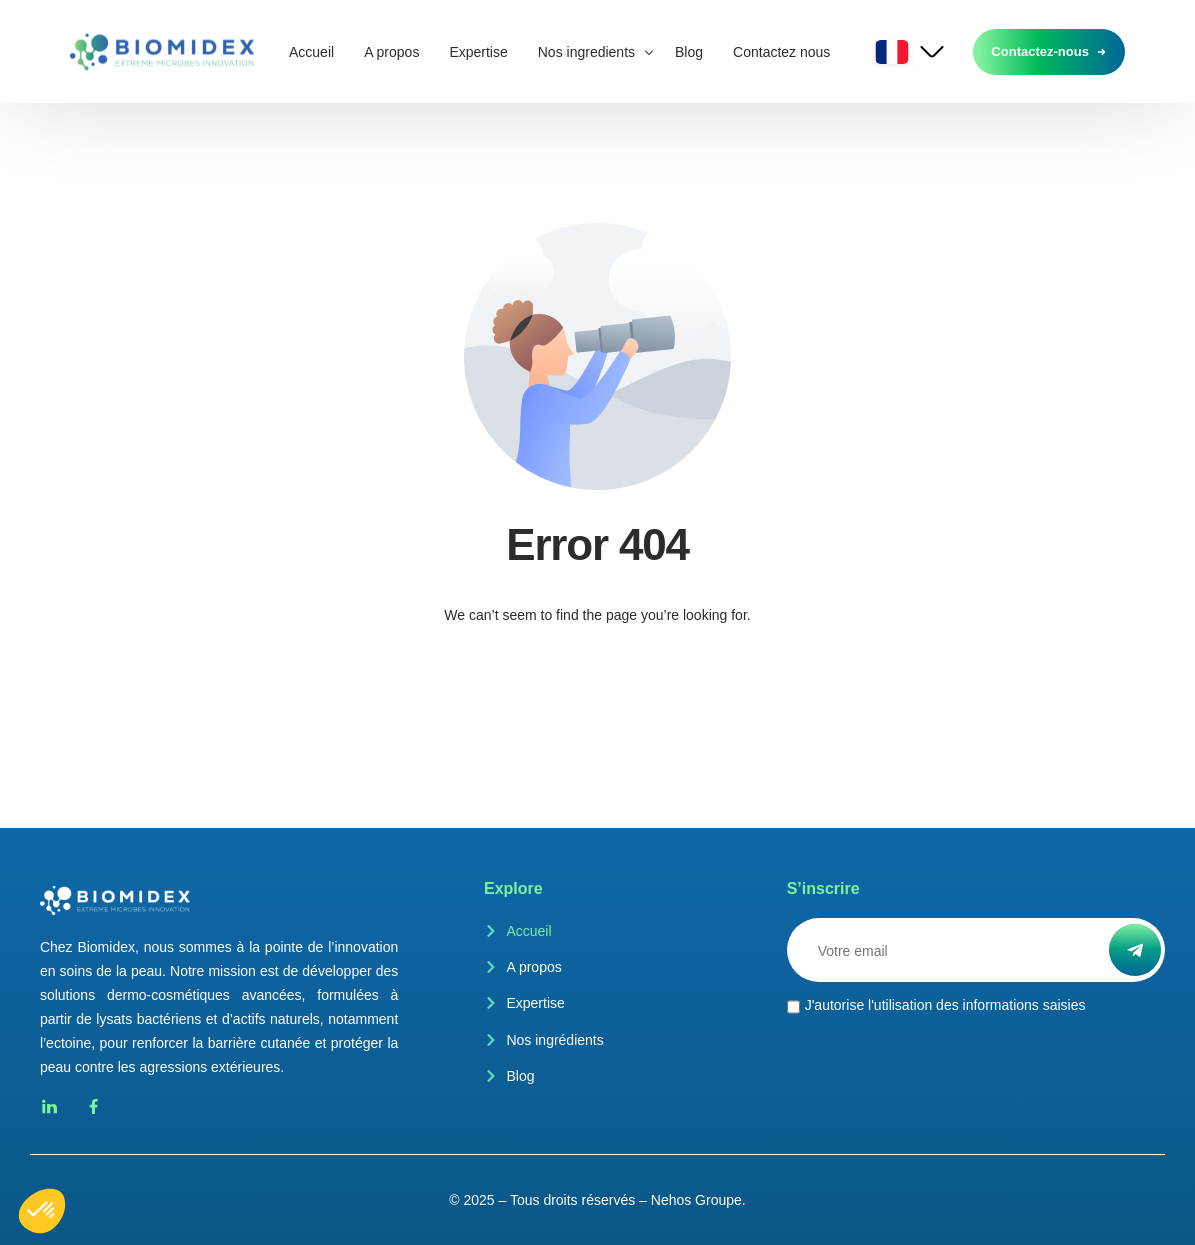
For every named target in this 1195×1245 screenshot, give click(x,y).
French (893, 52)
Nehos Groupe (696, 1200)
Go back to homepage (598, 695)
